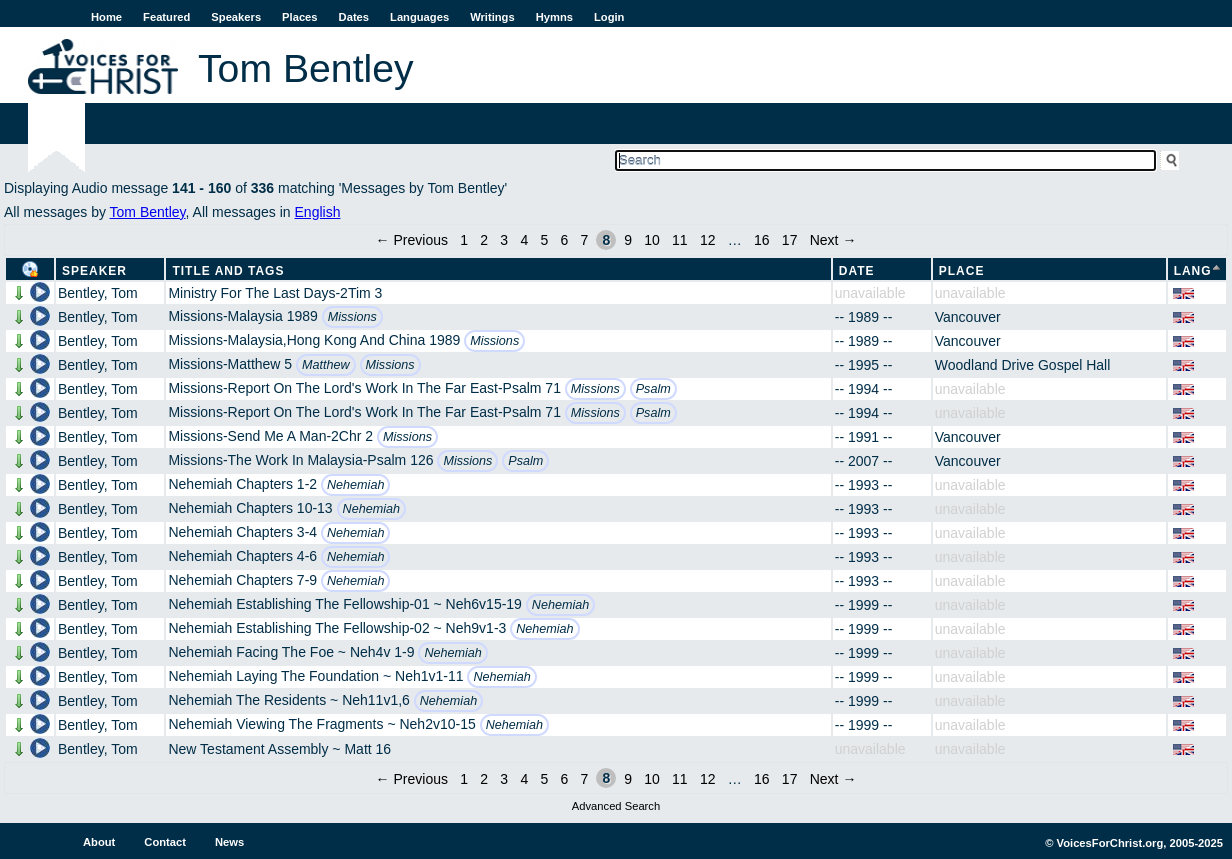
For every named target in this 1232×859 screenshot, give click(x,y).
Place (962, 271)
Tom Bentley (148, 212)
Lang (1193, 271)
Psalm (653, 389)
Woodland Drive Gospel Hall (1023, 365)
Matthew (326, 365)
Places (299, 17)
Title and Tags (228, 271)
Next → (833, 240)
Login (609, 17)
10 (652, 240)
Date (857, 271)
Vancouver (968, 317)
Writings (492, 17)
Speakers (236, 17)
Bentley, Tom (98, 293)
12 (708, 240)
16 (762, 240)
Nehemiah (355, 485)
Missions (352, 317)
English (318, 212)
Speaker (94, 271)
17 (790, 240)
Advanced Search (616, 806)
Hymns (554, 17)
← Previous (412, 240)
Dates (354, 17)
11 (680, 240)
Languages (419, 17)
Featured (166, 17)
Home (106, 17)
